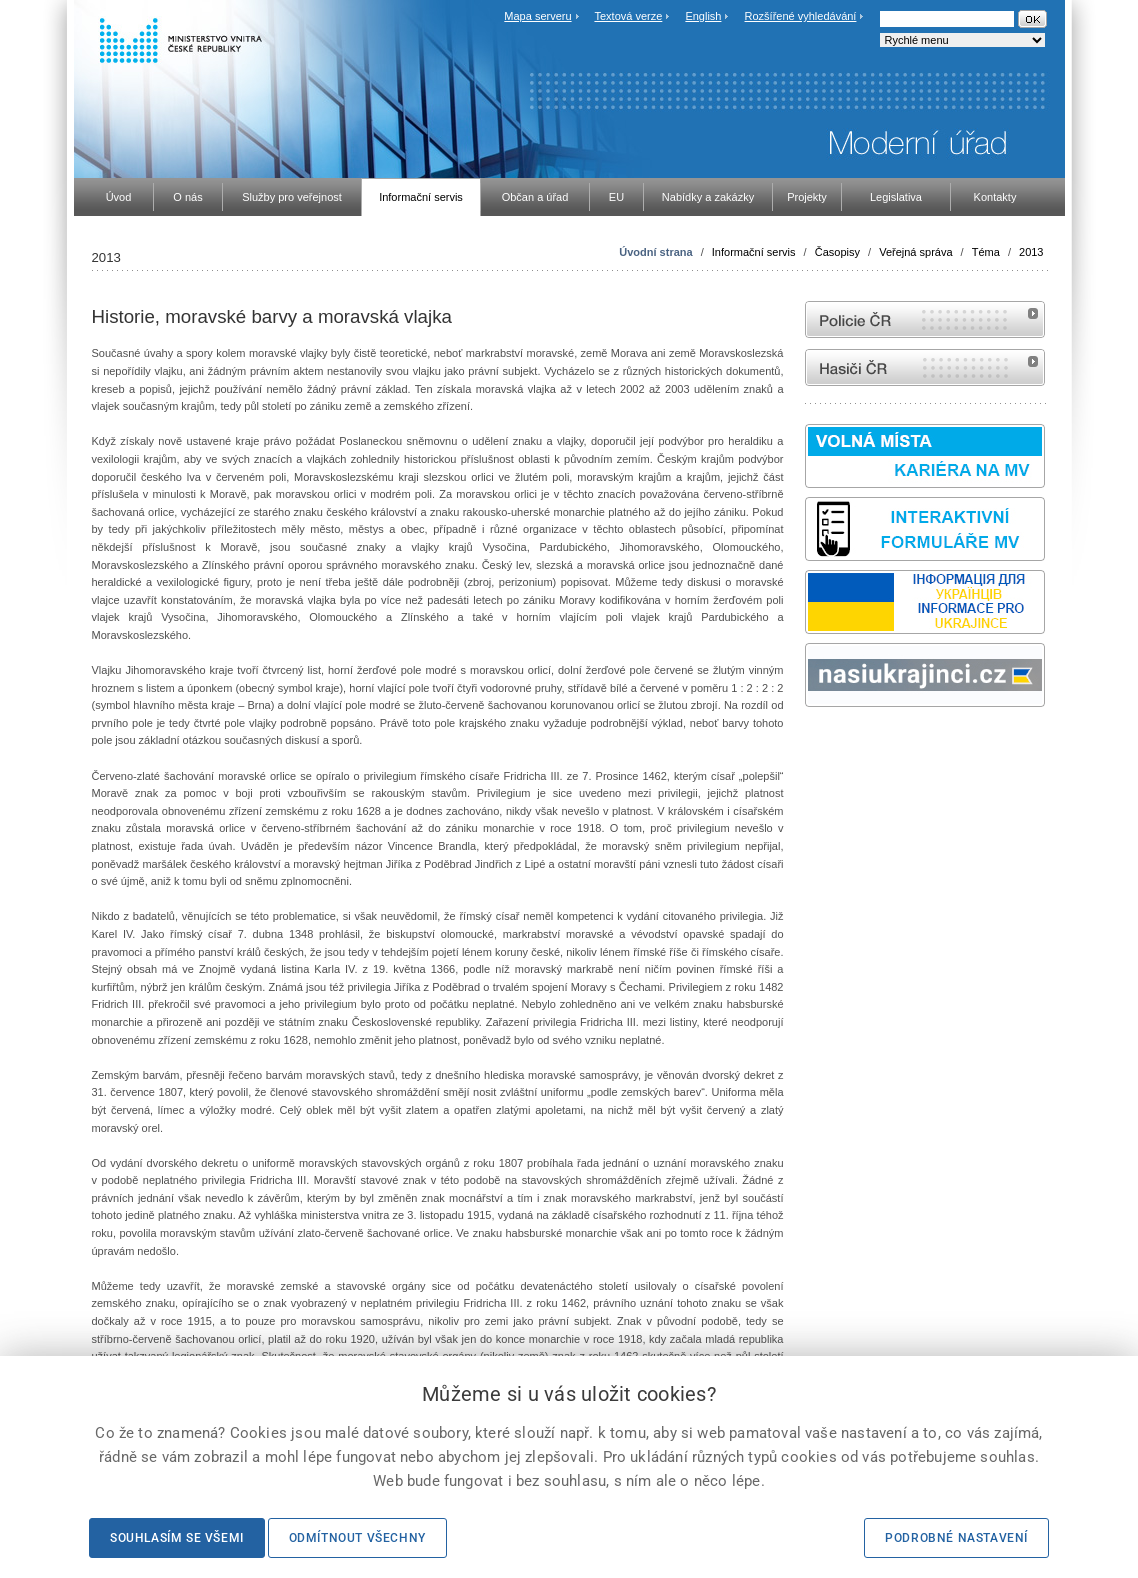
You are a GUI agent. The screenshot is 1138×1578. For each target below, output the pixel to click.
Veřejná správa (915, 252)
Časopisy (837, 252)
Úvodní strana (655, 252)
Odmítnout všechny (357, 1538)
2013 (1031, 252)
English (703, 16)
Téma (986, 252)
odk (815, 744)
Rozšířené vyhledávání (801, 16)
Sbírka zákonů (808, 744)
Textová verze (628, 16)
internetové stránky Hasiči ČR (925, 367)
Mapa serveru (537, 16)
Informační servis (754, 252)
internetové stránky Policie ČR (925, 319)
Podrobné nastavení (956, 1538)
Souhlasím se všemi (177, 1538)
